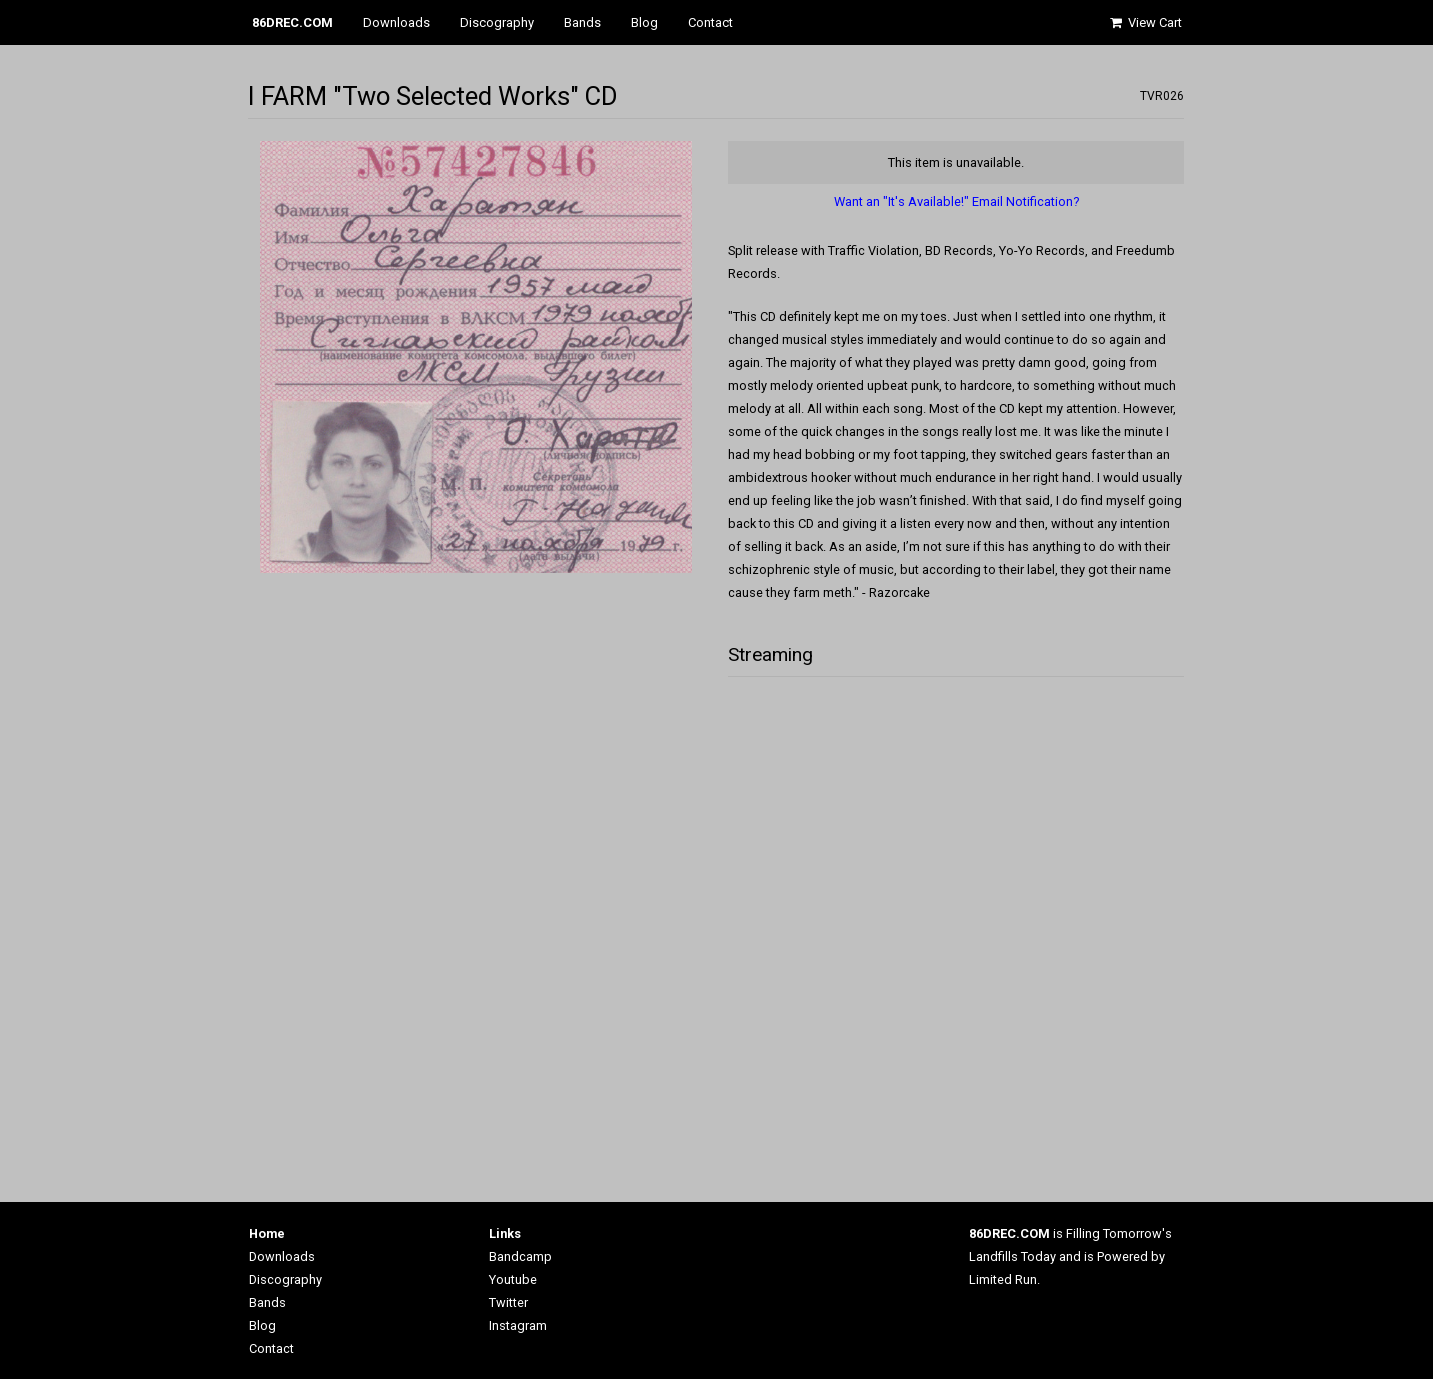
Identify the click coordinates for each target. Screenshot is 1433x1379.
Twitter (508, 1302)
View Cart (1145, 22)
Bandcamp (520, 1256)
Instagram (518, 1325)
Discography (497, 22)
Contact (710, 22)
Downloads (396, 22)
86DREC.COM (292, 22)
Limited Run (1003, 1279)
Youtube (513, 1279)
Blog (644, 22)
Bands (582, 22)
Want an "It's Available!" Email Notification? (956, 201)
